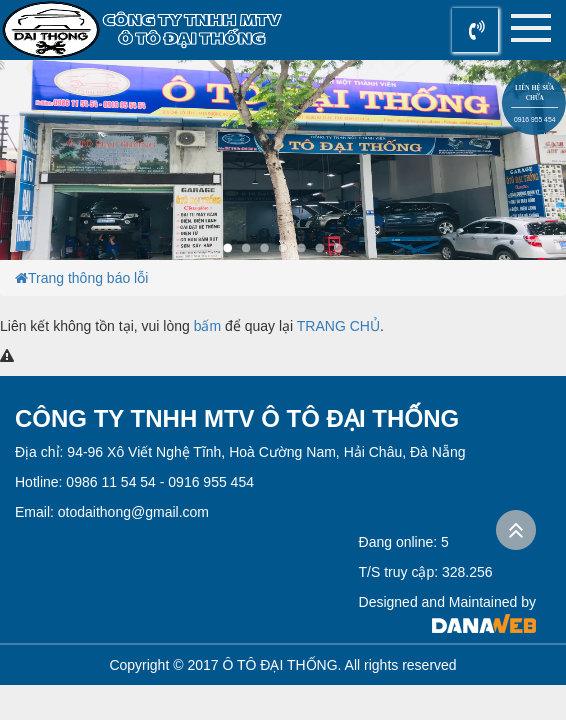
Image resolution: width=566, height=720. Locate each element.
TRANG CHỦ (338, 326)
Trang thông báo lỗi (88, 278)
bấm (207, 326)
